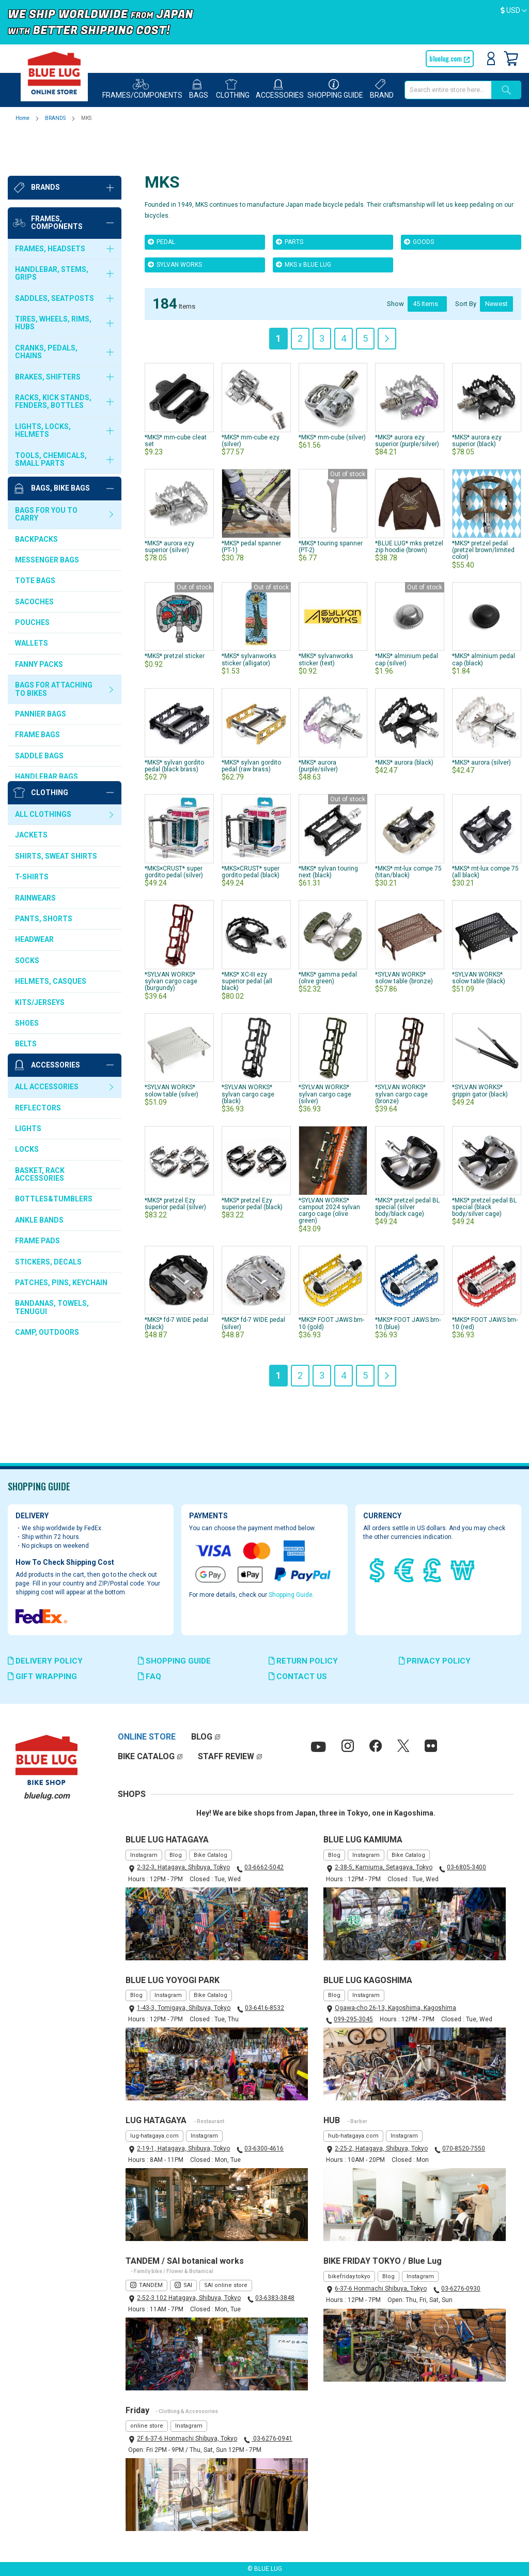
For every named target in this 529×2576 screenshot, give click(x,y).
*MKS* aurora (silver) (481, 719)
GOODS (419, 199)
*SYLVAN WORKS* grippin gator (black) (480, 1048)
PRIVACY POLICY (435, 1661)
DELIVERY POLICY (45, 1661)
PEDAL (161, 199)
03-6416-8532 (264, 2007)
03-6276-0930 (460, 2288)
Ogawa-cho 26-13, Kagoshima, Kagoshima (395, 2007)
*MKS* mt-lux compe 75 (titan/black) (408, 829)
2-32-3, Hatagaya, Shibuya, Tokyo (183, 1867)
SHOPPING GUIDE (174, 1661)
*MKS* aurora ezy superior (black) (477, 398)
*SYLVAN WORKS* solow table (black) (478, 935)
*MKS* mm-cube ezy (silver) (250, 398)
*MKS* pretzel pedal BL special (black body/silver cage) (484, 1143)
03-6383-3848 (274, 2297)
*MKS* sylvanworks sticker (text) (326, 617)
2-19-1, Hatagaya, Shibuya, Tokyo (183, 2148)
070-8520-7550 (463, 2148)
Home (22, 118)
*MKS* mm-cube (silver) (332, 394)
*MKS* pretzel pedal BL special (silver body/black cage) (407, 1143)
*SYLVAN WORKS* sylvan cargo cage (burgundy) (171, 938)
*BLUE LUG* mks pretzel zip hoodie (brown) (409, 504)
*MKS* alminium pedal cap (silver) (406, 617)
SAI (187, 2285)
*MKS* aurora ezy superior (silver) (169, 504)
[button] (514, 11)
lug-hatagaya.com (154, 2135)
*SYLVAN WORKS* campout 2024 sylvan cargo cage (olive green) (329, 1168)
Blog (175, 1855)
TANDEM (151, 2285)
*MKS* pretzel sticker (175, 613)
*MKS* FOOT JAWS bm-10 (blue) (408, 1259)
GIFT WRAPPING (42, 1676)
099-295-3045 (353, 2019)
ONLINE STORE (147, 1737)
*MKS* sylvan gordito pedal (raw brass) (251, 723)
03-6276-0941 (272, 2438)
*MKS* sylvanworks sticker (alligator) (249, 617)
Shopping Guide (291, 1594)
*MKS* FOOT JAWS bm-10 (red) (485, 1259)
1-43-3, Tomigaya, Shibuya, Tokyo (183, 2007)
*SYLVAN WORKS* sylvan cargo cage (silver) (325, 1051)
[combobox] (447, 90)
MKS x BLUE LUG (303, 221)
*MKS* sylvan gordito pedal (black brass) (174, 723)
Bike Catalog (210, 1855)
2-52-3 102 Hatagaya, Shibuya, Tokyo (189, 2297)
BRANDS (56, 118)
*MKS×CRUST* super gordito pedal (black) (250, 829)
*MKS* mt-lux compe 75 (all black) (485, 829)
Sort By (465, 261)
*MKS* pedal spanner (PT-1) (251, 504)
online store (146, 2425)
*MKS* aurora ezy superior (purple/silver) (407, 398)
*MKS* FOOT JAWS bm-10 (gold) (331, 1259)
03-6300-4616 (264, 2148)
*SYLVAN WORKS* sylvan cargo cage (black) (248, 1051)
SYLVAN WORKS (175, 221)
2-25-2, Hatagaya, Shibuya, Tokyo (381, 2148)
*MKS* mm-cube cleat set (176, 398)
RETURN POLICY (303, 1661)
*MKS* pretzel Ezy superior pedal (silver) (175, 1161)
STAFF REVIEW (226, 1756)
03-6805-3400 (466, 1867)
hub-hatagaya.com (353, 2135)
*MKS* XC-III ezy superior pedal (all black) (247, 938)
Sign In (491, 58)
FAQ (149, 1676)
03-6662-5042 (264, 1867)
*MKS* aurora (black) (404, 719)
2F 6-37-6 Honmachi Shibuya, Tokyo (187, 2438)
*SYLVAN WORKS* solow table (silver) (171, 1048)
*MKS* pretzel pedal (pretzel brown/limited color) (483, 507)
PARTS (289, 199)
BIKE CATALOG (146, 1756)
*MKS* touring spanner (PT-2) (331, 504)
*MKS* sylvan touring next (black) (328, 829)
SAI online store (225, 2285)
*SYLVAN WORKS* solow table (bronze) (404, 935)
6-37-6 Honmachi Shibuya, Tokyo (381, 2288)
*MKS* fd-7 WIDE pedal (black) (176, 1259)
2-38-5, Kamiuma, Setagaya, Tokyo (383, 1867)
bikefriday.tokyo (349, 2276)
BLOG (201, 1737)
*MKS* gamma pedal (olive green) (328, 935)
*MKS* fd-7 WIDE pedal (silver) (253, 1259)
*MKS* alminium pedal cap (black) (483, 617)
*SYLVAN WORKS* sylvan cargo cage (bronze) (401, 1051)
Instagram (144, 1855)
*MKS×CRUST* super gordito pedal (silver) (174, 829)
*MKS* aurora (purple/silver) (318, 723)
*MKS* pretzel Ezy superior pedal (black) (252, 1161)
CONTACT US (298, 1676)
